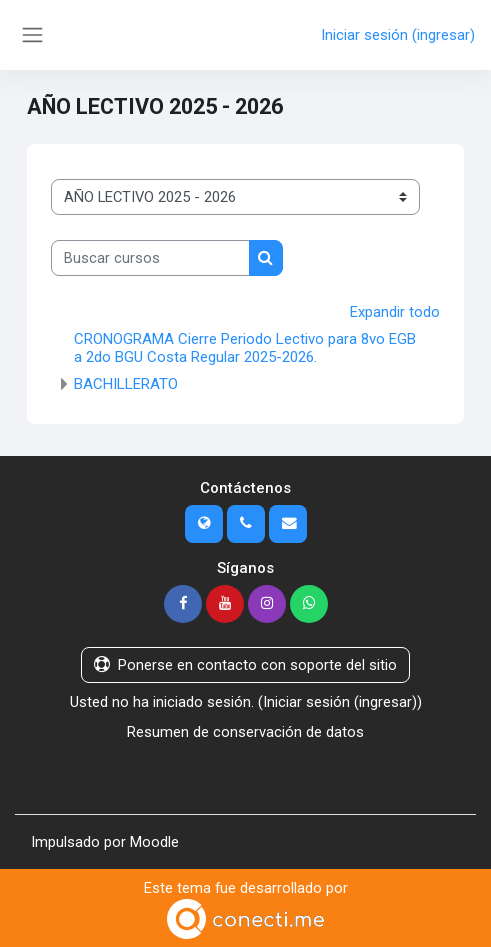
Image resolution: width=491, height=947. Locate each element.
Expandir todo (395, 312)
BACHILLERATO (126, 384)
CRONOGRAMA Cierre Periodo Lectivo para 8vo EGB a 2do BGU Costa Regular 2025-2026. (245, 348)
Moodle (154, 842)
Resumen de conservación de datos (245, 732)
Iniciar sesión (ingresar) (398, 35)
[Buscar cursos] (150, 258)
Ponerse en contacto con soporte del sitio (245, 665)
